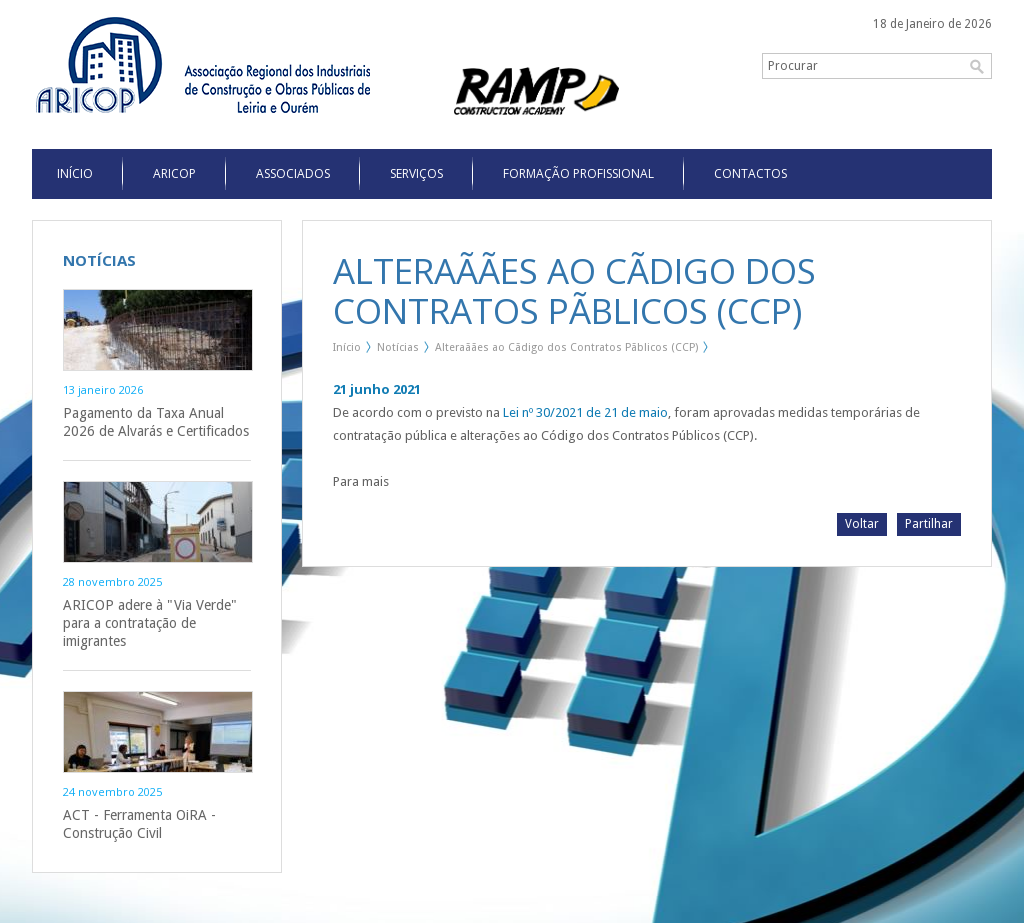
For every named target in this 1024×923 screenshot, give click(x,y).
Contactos (750, 173)
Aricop (174, 173)
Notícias (398, 347)
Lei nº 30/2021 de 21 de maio (585, 412)
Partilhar (929, 524)
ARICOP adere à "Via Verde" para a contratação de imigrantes (150, 623)
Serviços (416, 173)
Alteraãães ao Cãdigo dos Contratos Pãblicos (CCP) (566, 347)
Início (347, 347)
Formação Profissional (578, 173)
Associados (293, 173)
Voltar (862, 524)
